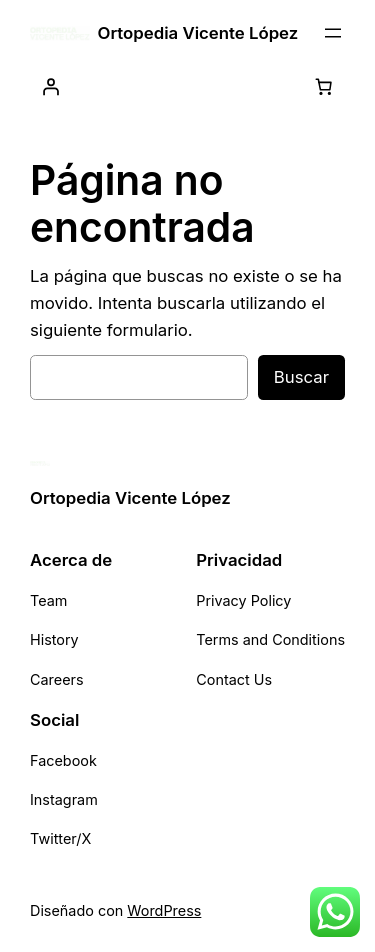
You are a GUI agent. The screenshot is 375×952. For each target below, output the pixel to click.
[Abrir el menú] (333, 33)
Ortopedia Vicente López (198, 33)
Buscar (301, 377)
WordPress (164, 910)
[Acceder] (51, 87)
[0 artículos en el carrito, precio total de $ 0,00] (324, 87)
